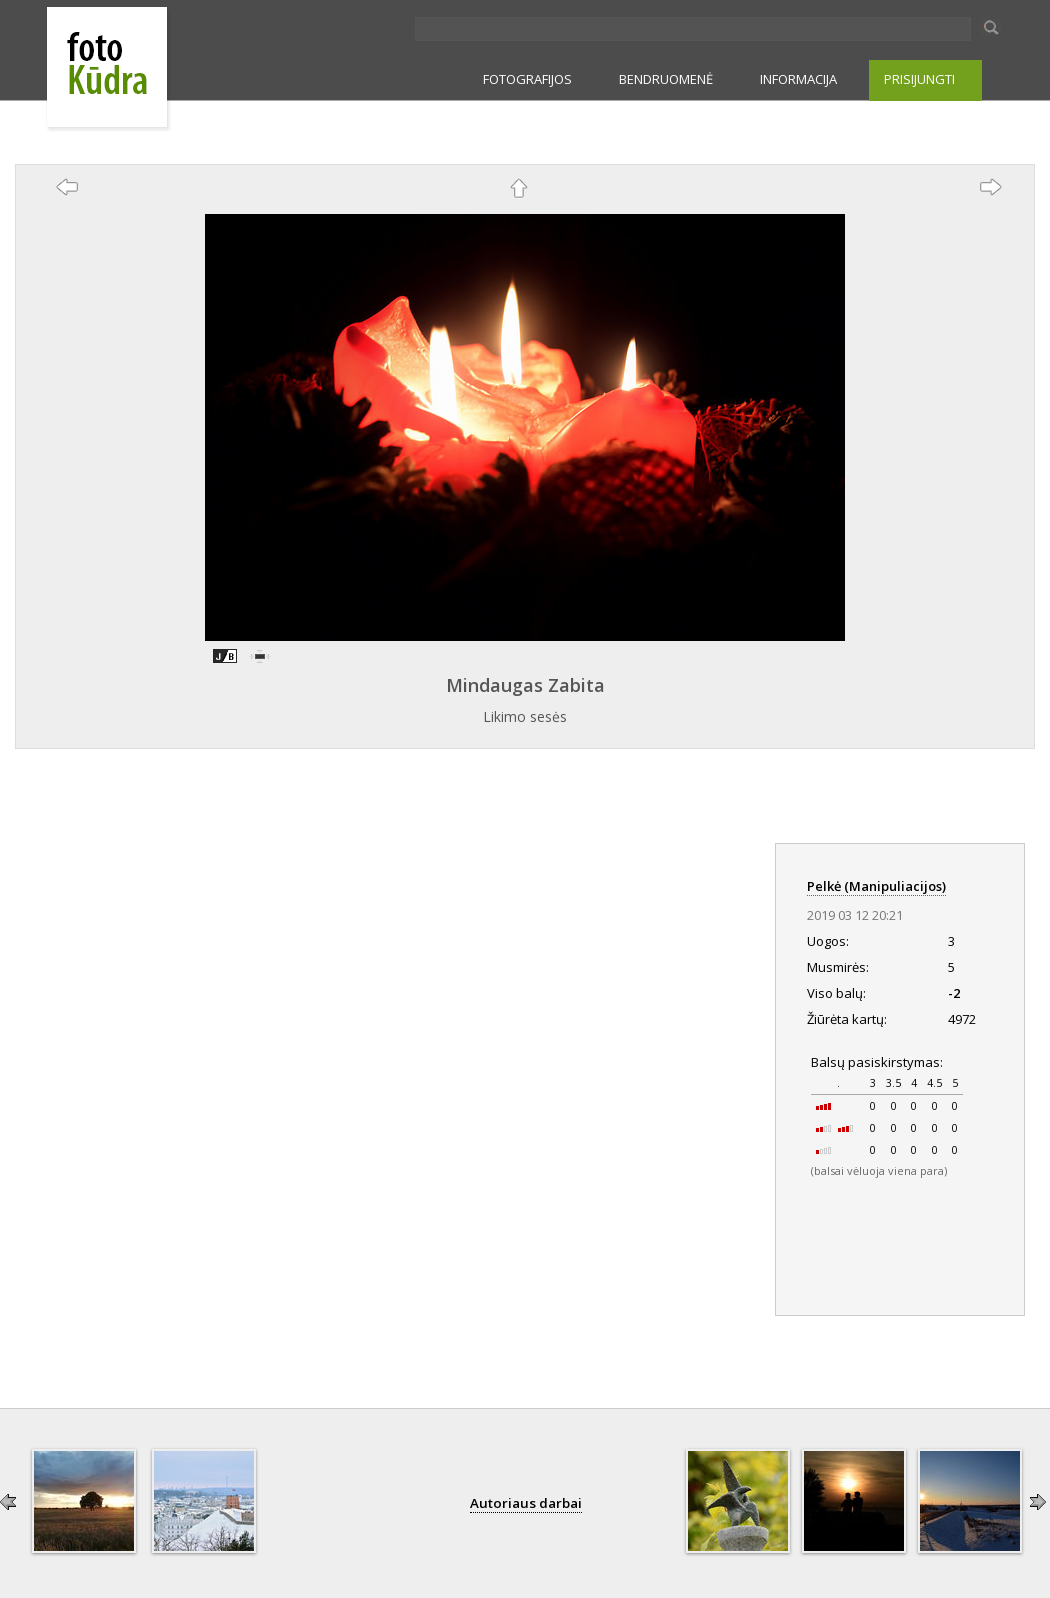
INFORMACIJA (798, 79)
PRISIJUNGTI (919, 79)
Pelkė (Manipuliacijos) (876, 886)
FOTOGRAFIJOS (527, 79)
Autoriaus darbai (526, 1503)
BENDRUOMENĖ (666, 79)
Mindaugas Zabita (525, 685)
